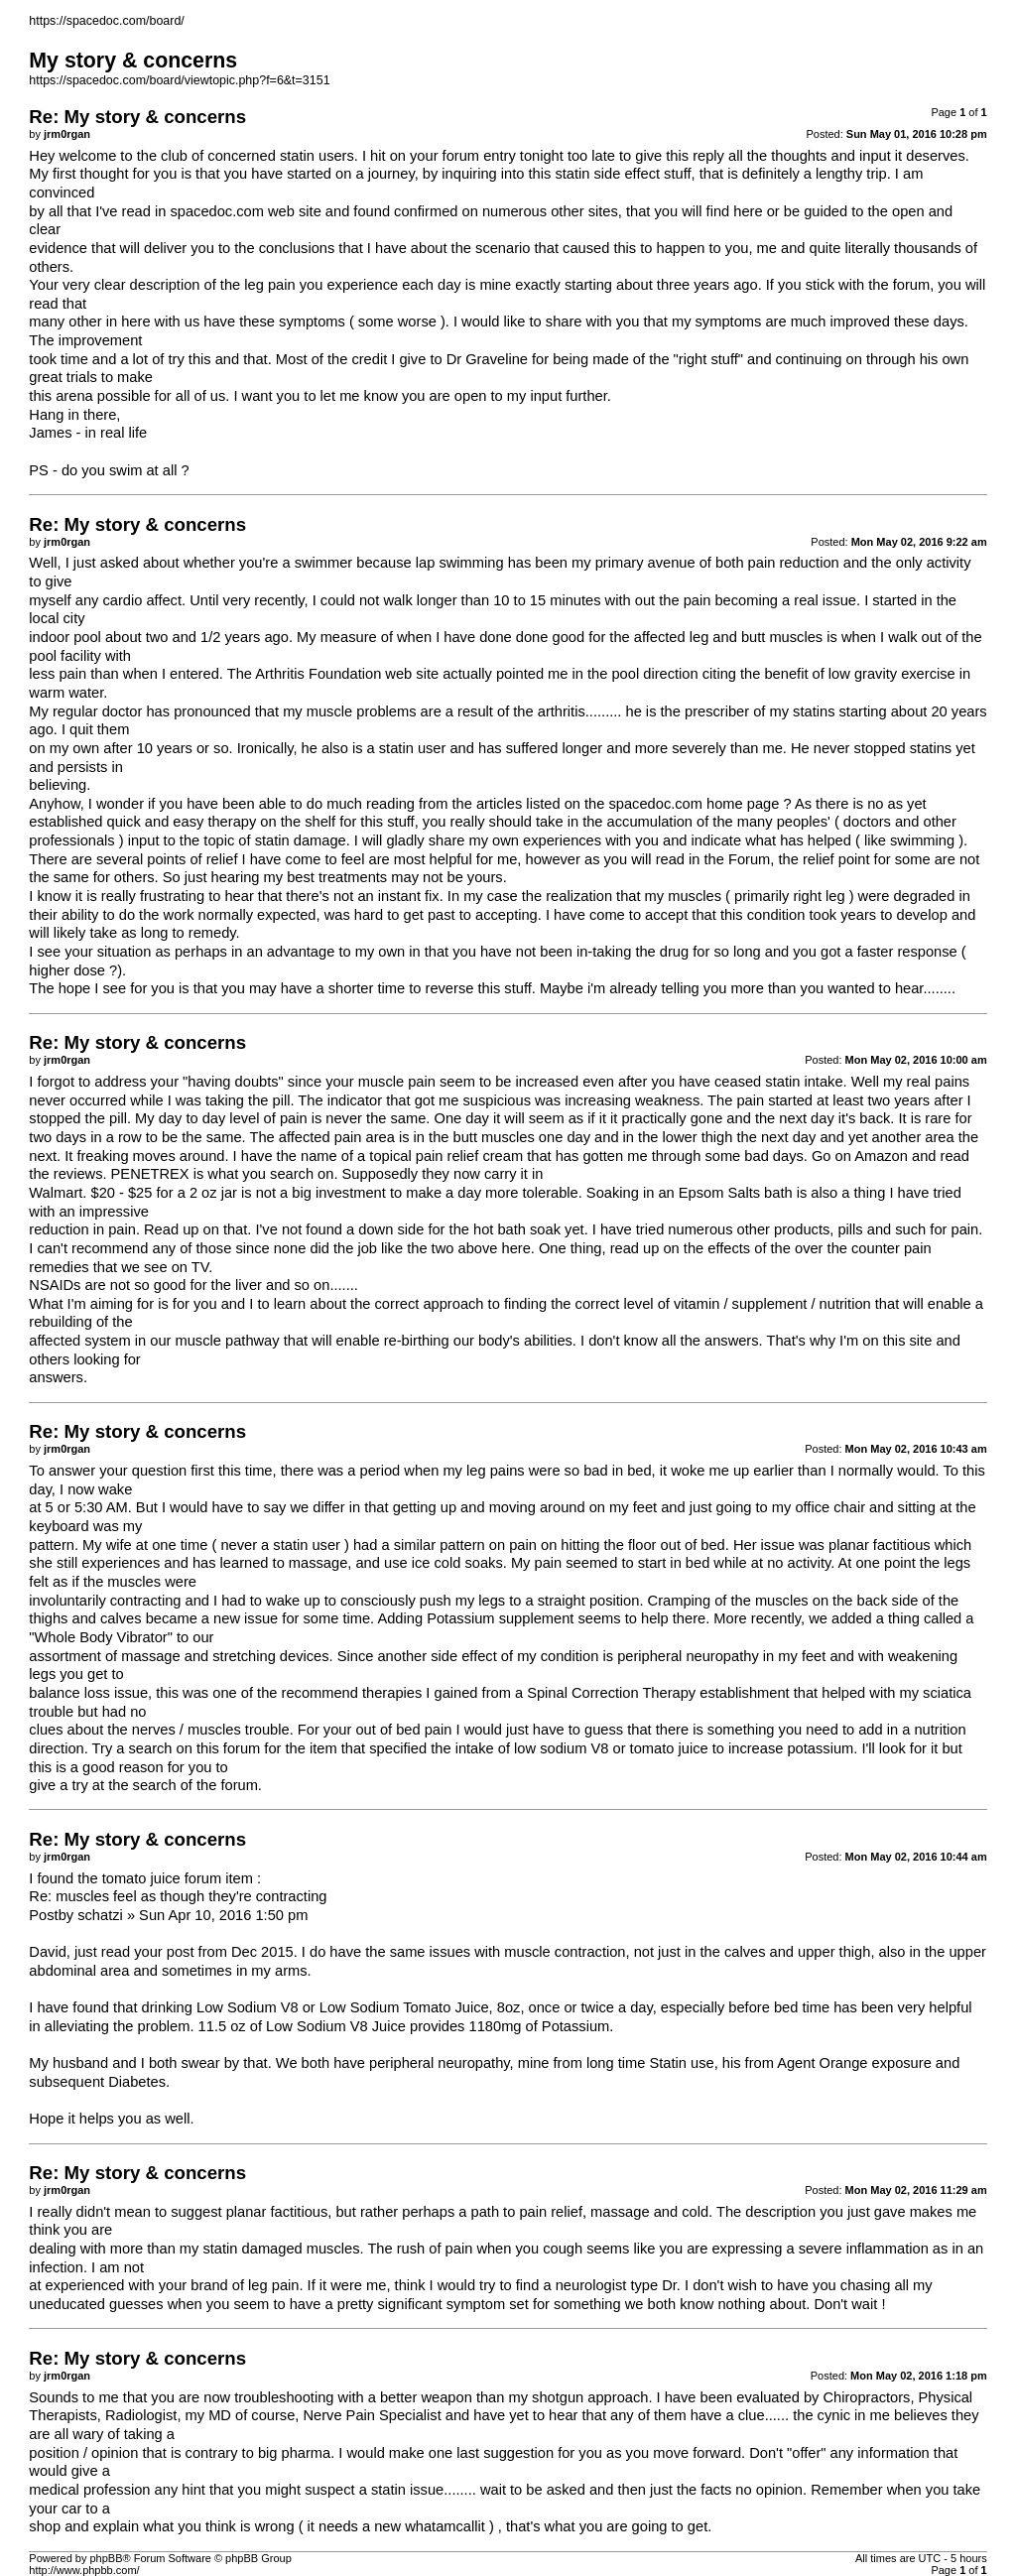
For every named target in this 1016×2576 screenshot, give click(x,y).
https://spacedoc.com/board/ (106, 21)
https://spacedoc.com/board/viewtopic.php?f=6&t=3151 (179, 80)
